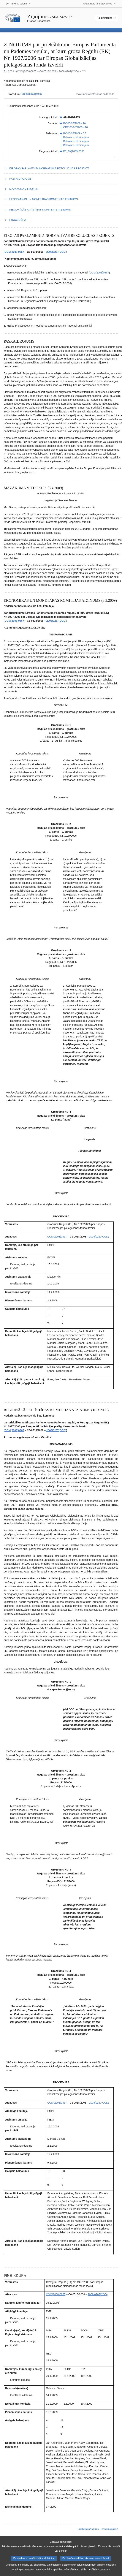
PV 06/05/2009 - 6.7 (75, 133)
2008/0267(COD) (32, 94)
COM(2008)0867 (14, 251)
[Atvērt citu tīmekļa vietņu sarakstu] (99, 3)
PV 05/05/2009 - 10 (74, 123)
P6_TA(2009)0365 (73, 151)
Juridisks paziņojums (88, 2529)
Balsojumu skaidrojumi (76, 137)
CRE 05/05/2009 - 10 (75, 127)
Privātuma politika (109, 2529)
